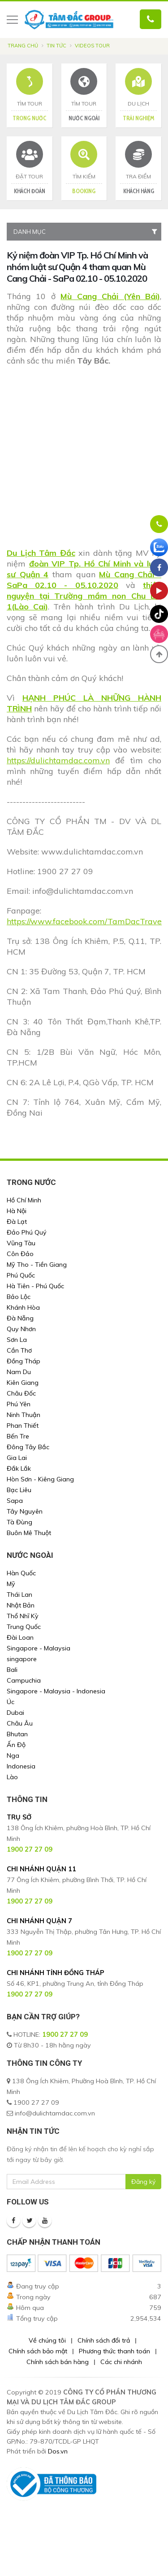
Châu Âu (20, 1723)
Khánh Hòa (23, 1307)
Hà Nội (16, 1211)
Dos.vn (58, 2451)
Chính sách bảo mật (38, 2351)
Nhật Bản (20, 1605)
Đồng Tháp (23, 1361)
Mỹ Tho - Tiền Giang (37, 1265)
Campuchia (24, 1680)
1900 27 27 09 (65, 2034)
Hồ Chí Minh (24, 1200)
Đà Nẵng (20, 1318)
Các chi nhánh (121, 2362)
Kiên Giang (23, 1383)
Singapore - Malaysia (38, 1648)
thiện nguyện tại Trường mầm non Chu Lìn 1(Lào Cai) (84, 596)
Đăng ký (143, 2182)
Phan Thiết (23, 1425)
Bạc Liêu (19, 1490)
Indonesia (21, 1766)
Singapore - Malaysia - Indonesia (56, 1691)
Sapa (15, 1501)
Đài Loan (20, 1637)
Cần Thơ (19, 1350)
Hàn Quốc (21, 1573)
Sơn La (17, 1340)
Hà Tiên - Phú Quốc (35, 1286)
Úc (10, 1702)
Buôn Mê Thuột (29, 1533)
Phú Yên (18, 1404)
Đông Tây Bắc (28, 1447)
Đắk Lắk (19, 1468)
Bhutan (17, 1734)
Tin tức (56, 45)
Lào (12, 1777)
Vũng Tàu (21, 1243)
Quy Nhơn (21, 1329)
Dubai (15, 1713)
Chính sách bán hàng (57, 2362)
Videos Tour (92, 45)
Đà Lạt (17, 1222)
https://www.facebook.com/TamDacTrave (84, 921)
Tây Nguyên (25, 1511)
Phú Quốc (21, 1275)
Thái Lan (19, 1594)
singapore (22, 1659)
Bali (12, 1670)
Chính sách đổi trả (104, 2340)
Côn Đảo (20, 1254)
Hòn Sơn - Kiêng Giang (40, 1479)
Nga (13, 1755)
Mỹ (11, 1584)
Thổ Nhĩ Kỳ (23, 1616)
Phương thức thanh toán (114, 2351)
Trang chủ (23, 45)
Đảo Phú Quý (27, 1232)
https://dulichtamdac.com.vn (58, 760)
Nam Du (19, 1372)
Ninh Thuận (23, 1415)
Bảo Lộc (18, 1297)
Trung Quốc (24, 1627)
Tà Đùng (19, 1522)
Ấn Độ (16, 1745)
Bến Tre (18, 1436)
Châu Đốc (21, 1393)
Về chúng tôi (47, 2340)
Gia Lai (17, 1458)
